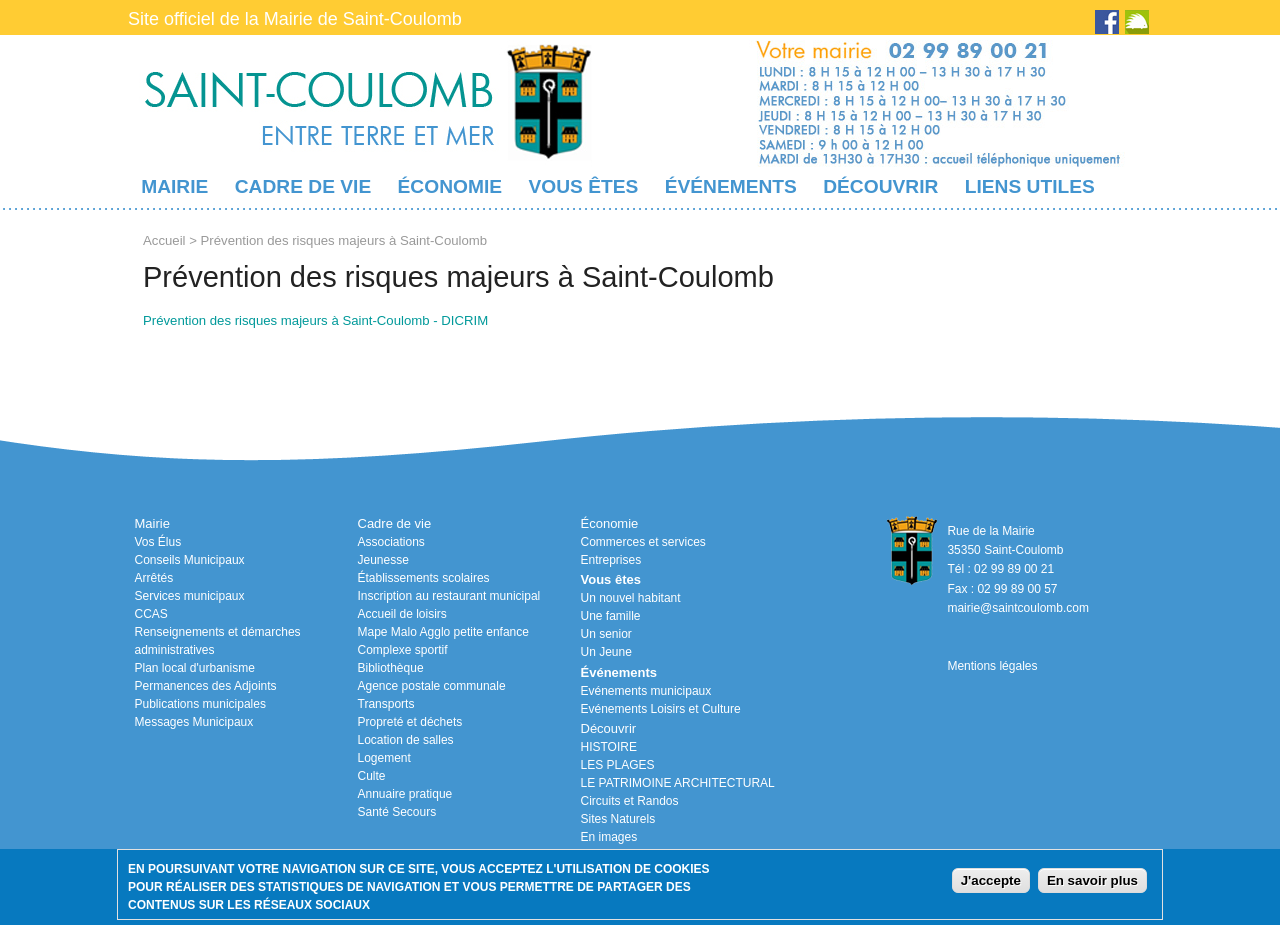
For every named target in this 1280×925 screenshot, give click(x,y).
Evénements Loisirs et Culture (661, 709)
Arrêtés (154, 578)
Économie (450, 186)
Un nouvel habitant (631, 598)
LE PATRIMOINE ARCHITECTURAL (678, 783)
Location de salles (406, 740)
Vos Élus (158, 542)
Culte (372, 776)
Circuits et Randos (630, 801)
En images (609, 837)
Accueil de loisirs (402, 614)
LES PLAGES (618, 765)
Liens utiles (1030, 186)
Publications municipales (200, 704)
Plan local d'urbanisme (195, 668)
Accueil (164, 240)
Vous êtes (583, 186)
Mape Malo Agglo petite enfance (443, 632)
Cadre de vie (303, 186)
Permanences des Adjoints (206, 686)
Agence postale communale (432, 686)
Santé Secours (397, 812)
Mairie (174, 186)
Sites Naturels (618, 819)
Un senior (606, 634)
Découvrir (880, 186)
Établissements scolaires (424, 578)
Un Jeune (606, 652)
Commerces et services (643, 542)
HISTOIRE (609, 747)
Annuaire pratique (405, 794)
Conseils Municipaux (190, 560)
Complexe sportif (403, 650)
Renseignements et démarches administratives (218, 641)
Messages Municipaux (194, 722)
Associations (391, 542)
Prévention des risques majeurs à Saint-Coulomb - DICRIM (315, 320)
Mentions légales (992, 666)
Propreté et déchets (410, 722)
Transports (386, 704)
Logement (384, 758)
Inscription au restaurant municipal (449, 596)
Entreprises (611, 560)
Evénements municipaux (646, 691)
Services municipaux (190, 596)
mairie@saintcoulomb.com (1018, 608)
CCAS (151, 614)
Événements (731, 186)
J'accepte (991, 880)
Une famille (611, 616)
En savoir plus (1092, 880)
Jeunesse (383, 560)
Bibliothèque (391, 668)
